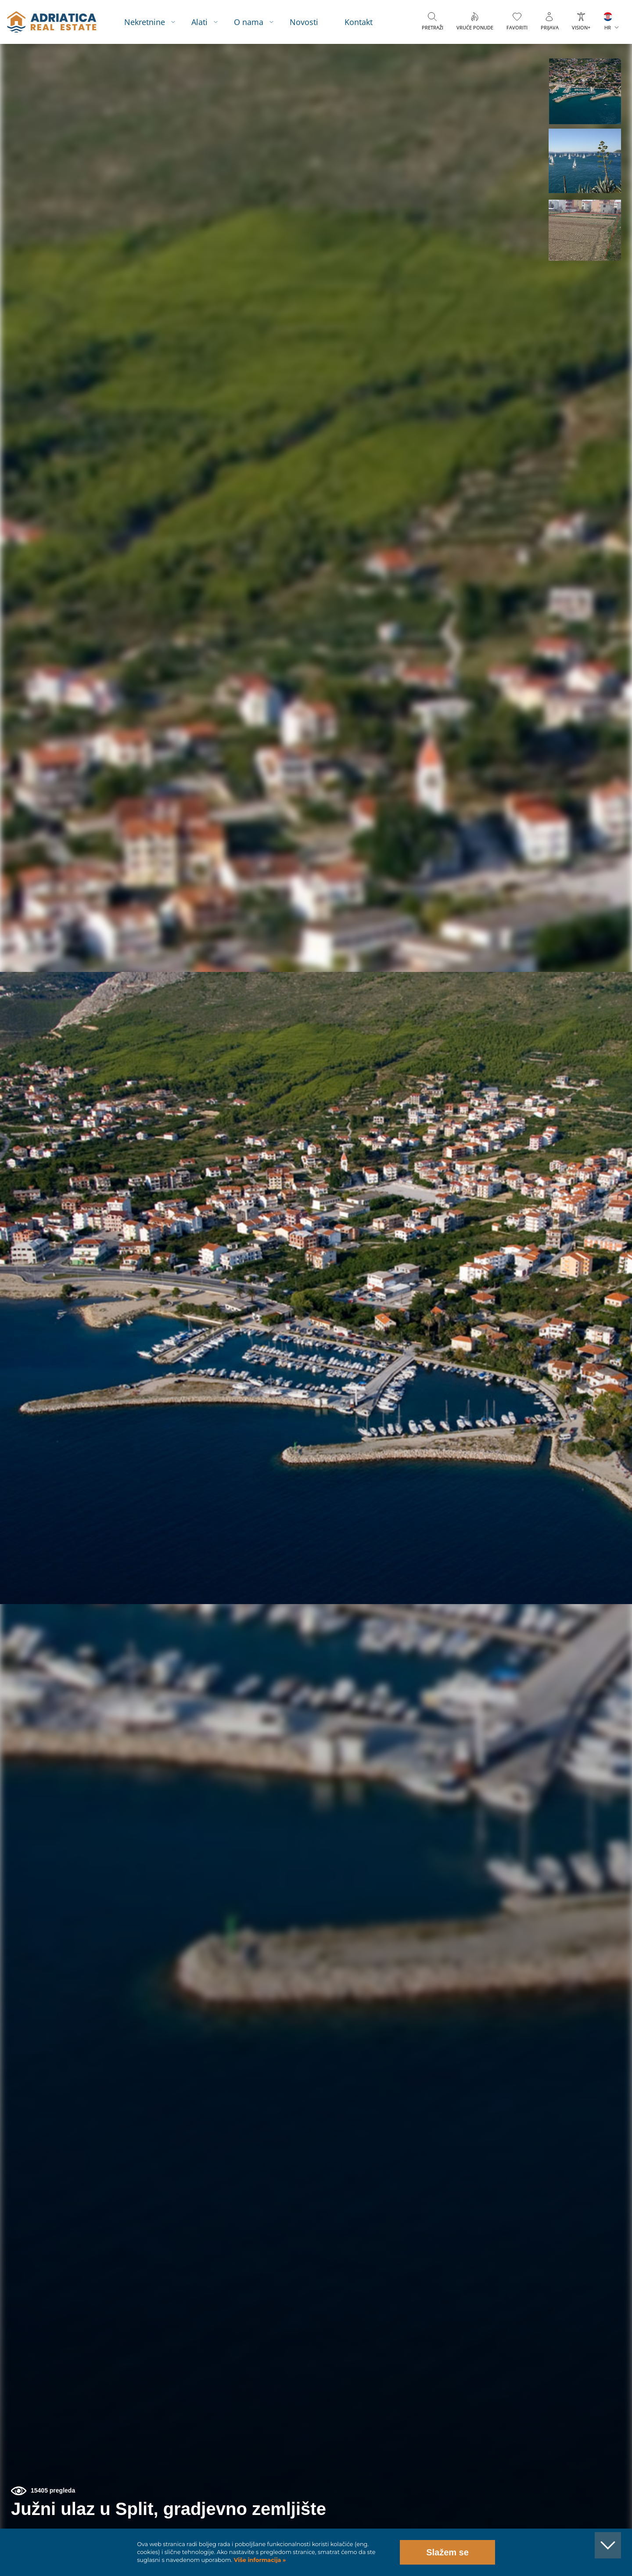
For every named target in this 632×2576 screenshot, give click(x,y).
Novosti (304, 21)
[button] (585, 91)
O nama (248, 21)
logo (52, 22)
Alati (199, 21)
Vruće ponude (474, 27)
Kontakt (359, 21)
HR (607, 27)
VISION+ (581, 27)
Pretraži (432, 27)
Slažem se (447, 2552)
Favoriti (517, 27)
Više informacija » (259, 2560)
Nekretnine (144, 21)
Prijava (550, 27)
